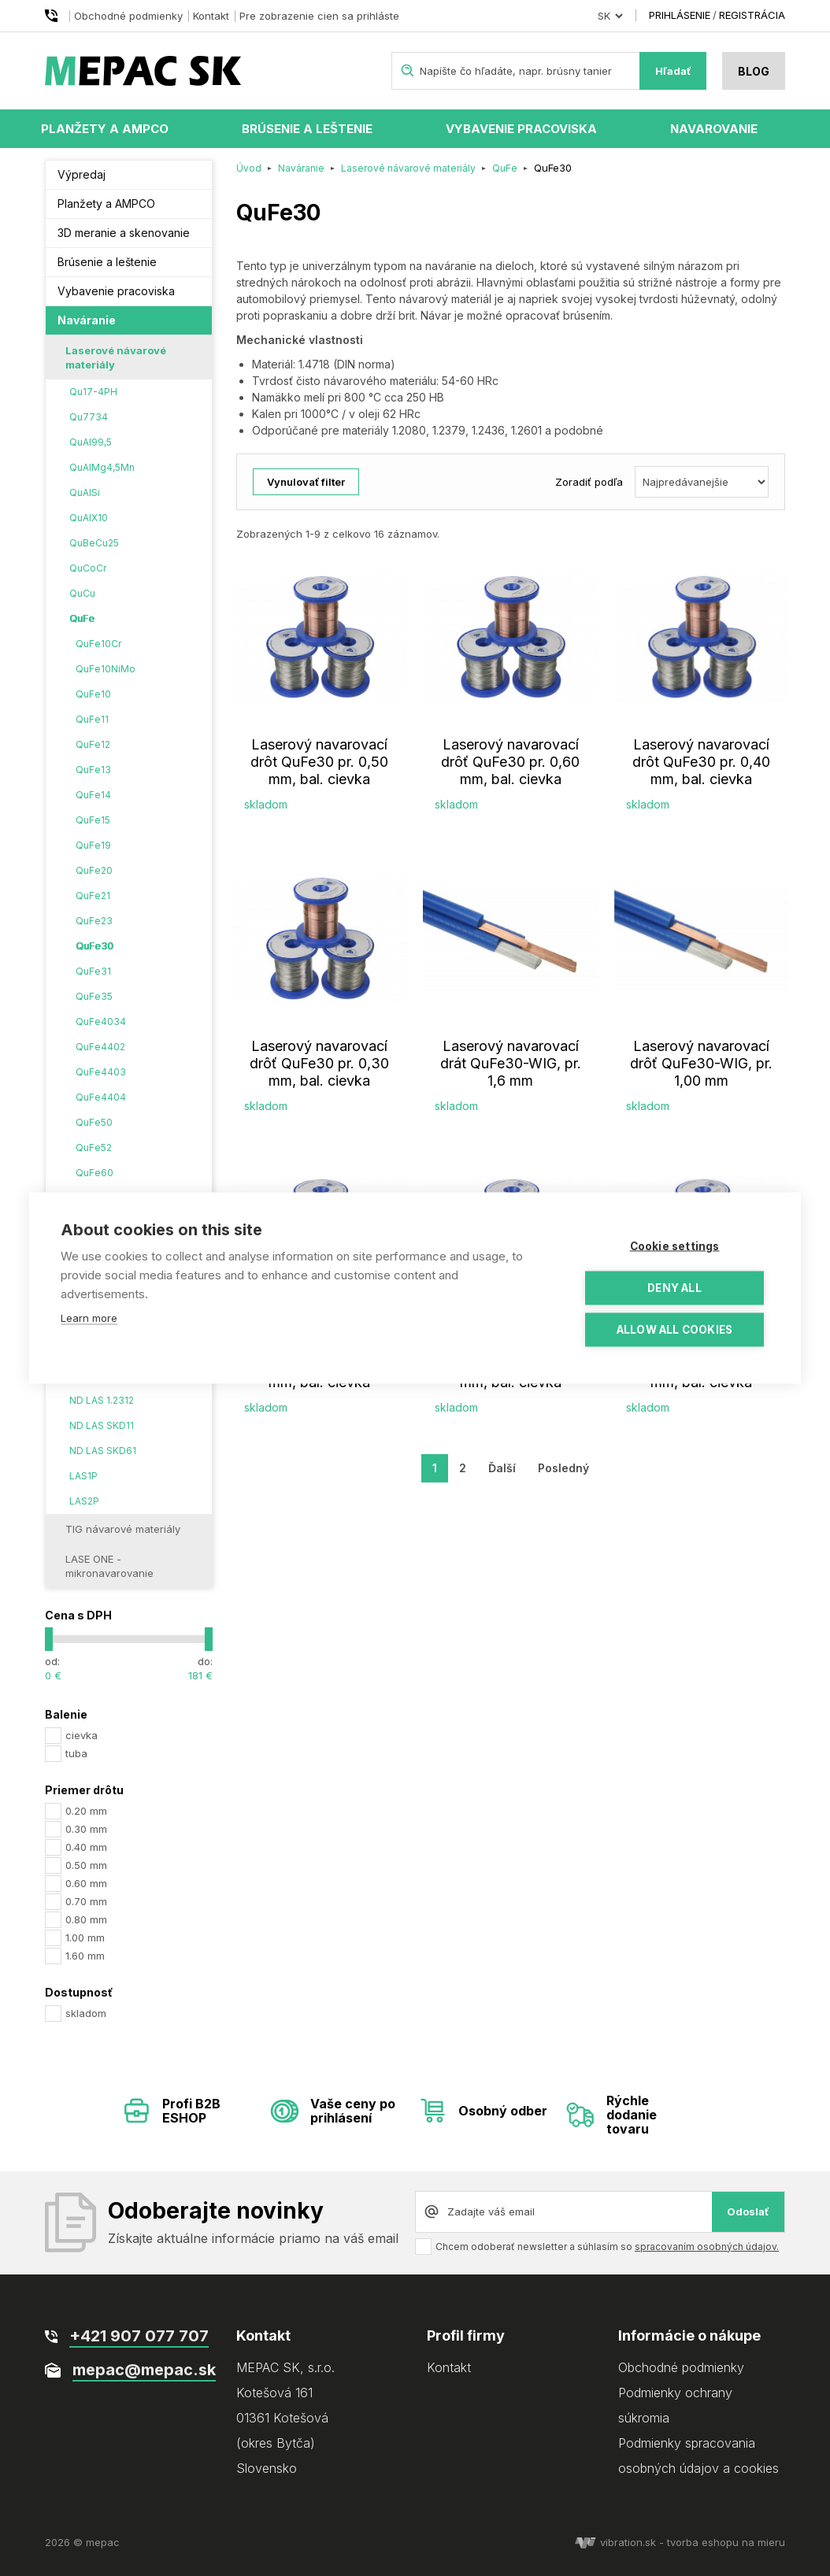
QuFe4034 (101, 1021)
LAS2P (84, 1501)
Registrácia (752, 15)
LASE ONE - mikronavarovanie (109, 1566)
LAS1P (83, 1476)
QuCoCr (87, 568)
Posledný (563, 1468)
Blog (753, 71)
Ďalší (502, 1468)
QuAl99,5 (90, 442)
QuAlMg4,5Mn (102, 467)
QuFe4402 (100, 1047)
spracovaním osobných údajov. (707, 2246)
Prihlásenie (679, 15)
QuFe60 (94, 1173)
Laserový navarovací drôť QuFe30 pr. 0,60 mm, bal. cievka (510, 761)
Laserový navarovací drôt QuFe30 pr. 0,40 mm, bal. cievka (701, 761)
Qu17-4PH (93, 392)
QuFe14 (93, 795)
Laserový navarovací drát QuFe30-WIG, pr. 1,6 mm (510, 1063)
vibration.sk (615, 2542)
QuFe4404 (101, 1097)
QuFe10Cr (98, 644)
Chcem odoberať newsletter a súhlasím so (607, 2246)
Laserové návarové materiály (115, 357)
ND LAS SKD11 (101, 1425)
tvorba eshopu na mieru (726, 2542)
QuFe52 (94, 1147)
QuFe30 (94, 946)
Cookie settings (675, 1246)
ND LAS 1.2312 (101, 1400)
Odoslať (748, 2211)
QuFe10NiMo (105, 669)
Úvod (248, 168)
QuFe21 (93, 895)
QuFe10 (93, 694)
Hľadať (673, 71)
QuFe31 (93, 971)
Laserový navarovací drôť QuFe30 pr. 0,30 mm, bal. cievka (319, 1063)
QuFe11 (92, 719)
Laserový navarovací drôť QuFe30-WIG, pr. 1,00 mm (701, 1063)
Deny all (674, 1288)
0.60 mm (86, 1883)
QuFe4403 (101, 1072)
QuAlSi (84, 492)
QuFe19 (93, 845)
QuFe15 (93, 820)
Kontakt (211, 15)
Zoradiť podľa (589, 482)
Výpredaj (81, 174)
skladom (85, 2013)
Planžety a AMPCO (105, 128)
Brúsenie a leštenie (307, 128)
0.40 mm (86, 1847)
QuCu (82, 593)
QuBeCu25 (94, 543)
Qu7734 (88, 417)
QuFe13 (93, 769)
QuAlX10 (88, 518)
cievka (81, 1735)
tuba (76, 1753)
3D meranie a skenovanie (123, 232)
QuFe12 (93, 744)
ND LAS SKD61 (102, 1450)
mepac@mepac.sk (144, 2369)
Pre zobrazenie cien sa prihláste (319, 15)
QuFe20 (94, 870)
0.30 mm (86, 1829)
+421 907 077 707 (54, 15)
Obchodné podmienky (128, 15)
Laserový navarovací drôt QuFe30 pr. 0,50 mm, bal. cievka (319, 761)
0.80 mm (86, 1919)
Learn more (89, 1318)
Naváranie (86, 320)
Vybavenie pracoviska (521, 128)
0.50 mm (86, 1865)
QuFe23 (94, 921)
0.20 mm (86, 1810)
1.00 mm (85, 1937)
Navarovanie (714, 128)
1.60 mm (85, 1955)
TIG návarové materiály (122, 1529)
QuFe (81, 618)
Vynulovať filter (306, 482)
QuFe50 (94, 1122)
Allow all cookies (674, 1329)
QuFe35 (94, 996)
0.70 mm (86, 1901)
